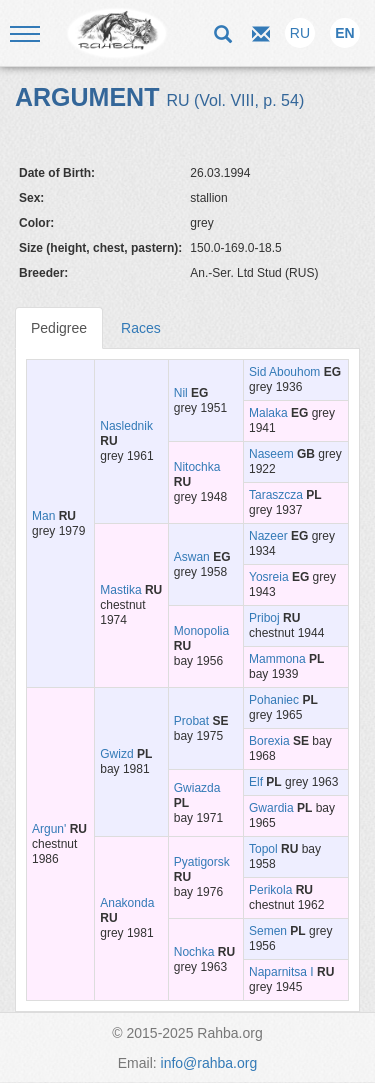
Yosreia (269, 577)
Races (141, 328)
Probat (191, 721)
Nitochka (197, 467)
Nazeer (268, 536)
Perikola (270, 890)
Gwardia (271, 808)
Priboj (264, 618)
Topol (263, 849)
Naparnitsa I (281, 972)
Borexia (269, 741)
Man (43, 516)
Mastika (120, 590)
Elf (256, 782)
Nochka (194, 952)
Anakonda (127, 903)
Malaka (268, 413)
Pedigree (59, 328)
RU (300, 33)
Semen (268, 931)
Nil (181, 393)
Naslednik (126, 426)
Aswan (192, 557)
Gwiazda (197, 788)
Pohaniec (274, 700)
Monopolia (201, 631)
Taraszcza (276, 495)
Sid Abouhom (284, 372)
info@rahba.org (209, 1063)
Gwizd (116, 754)
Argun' (49, 829)
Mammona (277, 659)
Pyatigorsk (202, 862)
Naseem (271, 454)
